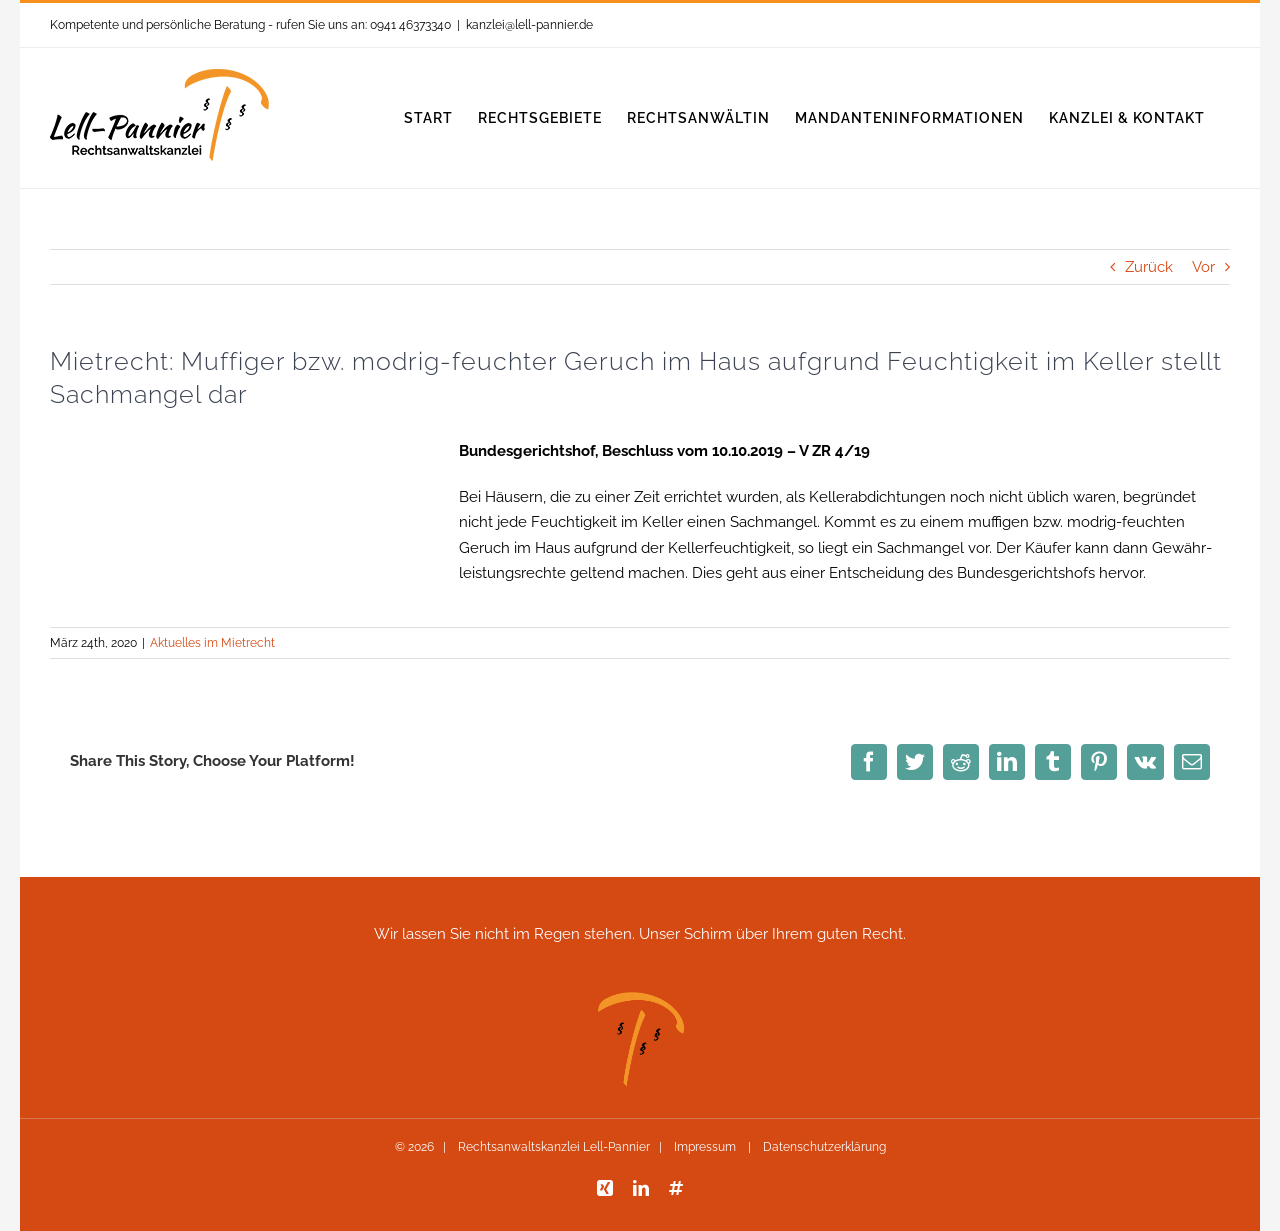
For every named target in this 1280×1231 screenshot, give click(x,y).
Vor (1203, 267)
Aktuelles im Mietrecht (212, 643)
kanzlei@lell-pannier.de (529, 25)
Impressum (705, 1147)
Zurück (1149, 267)
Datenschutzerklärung (823, 1147)
